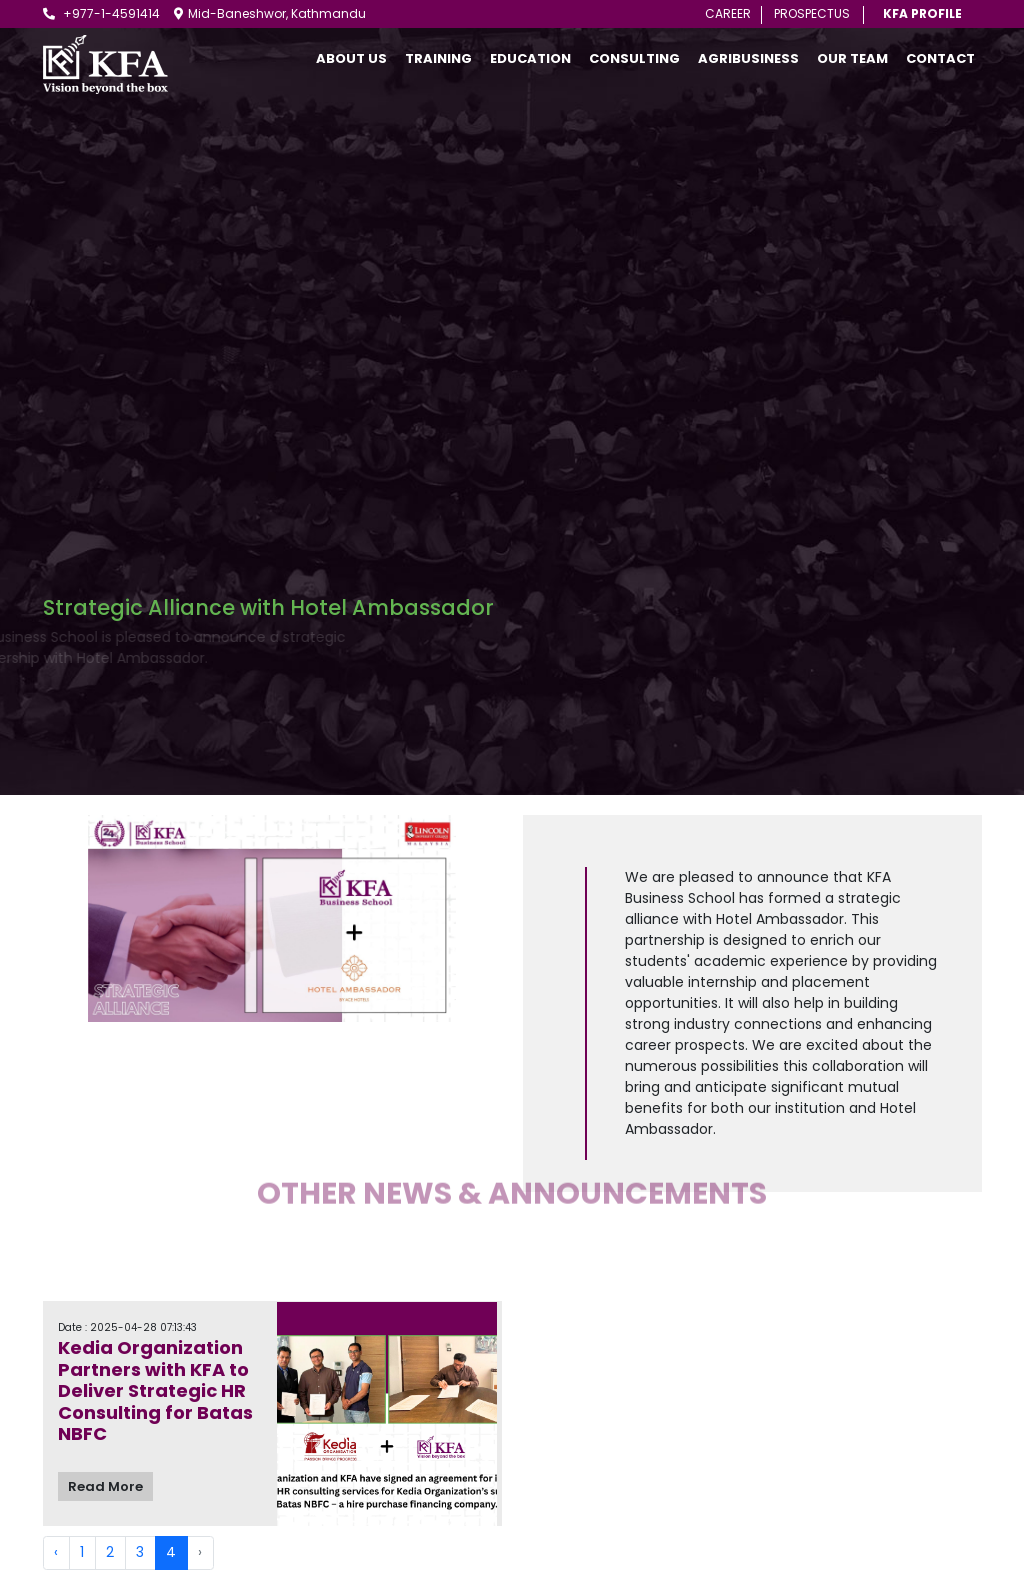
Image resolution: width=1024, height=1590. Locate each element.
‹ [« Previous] (56, 1552)
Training (438, 58)
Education (530, 58)
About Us (351, 58)
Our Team (852, 58)
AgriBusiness (748, 58)
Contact (940, 58)
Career (728, 13)
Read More (105, 1486)
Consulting (634, 58)
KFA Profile (922, 13)
